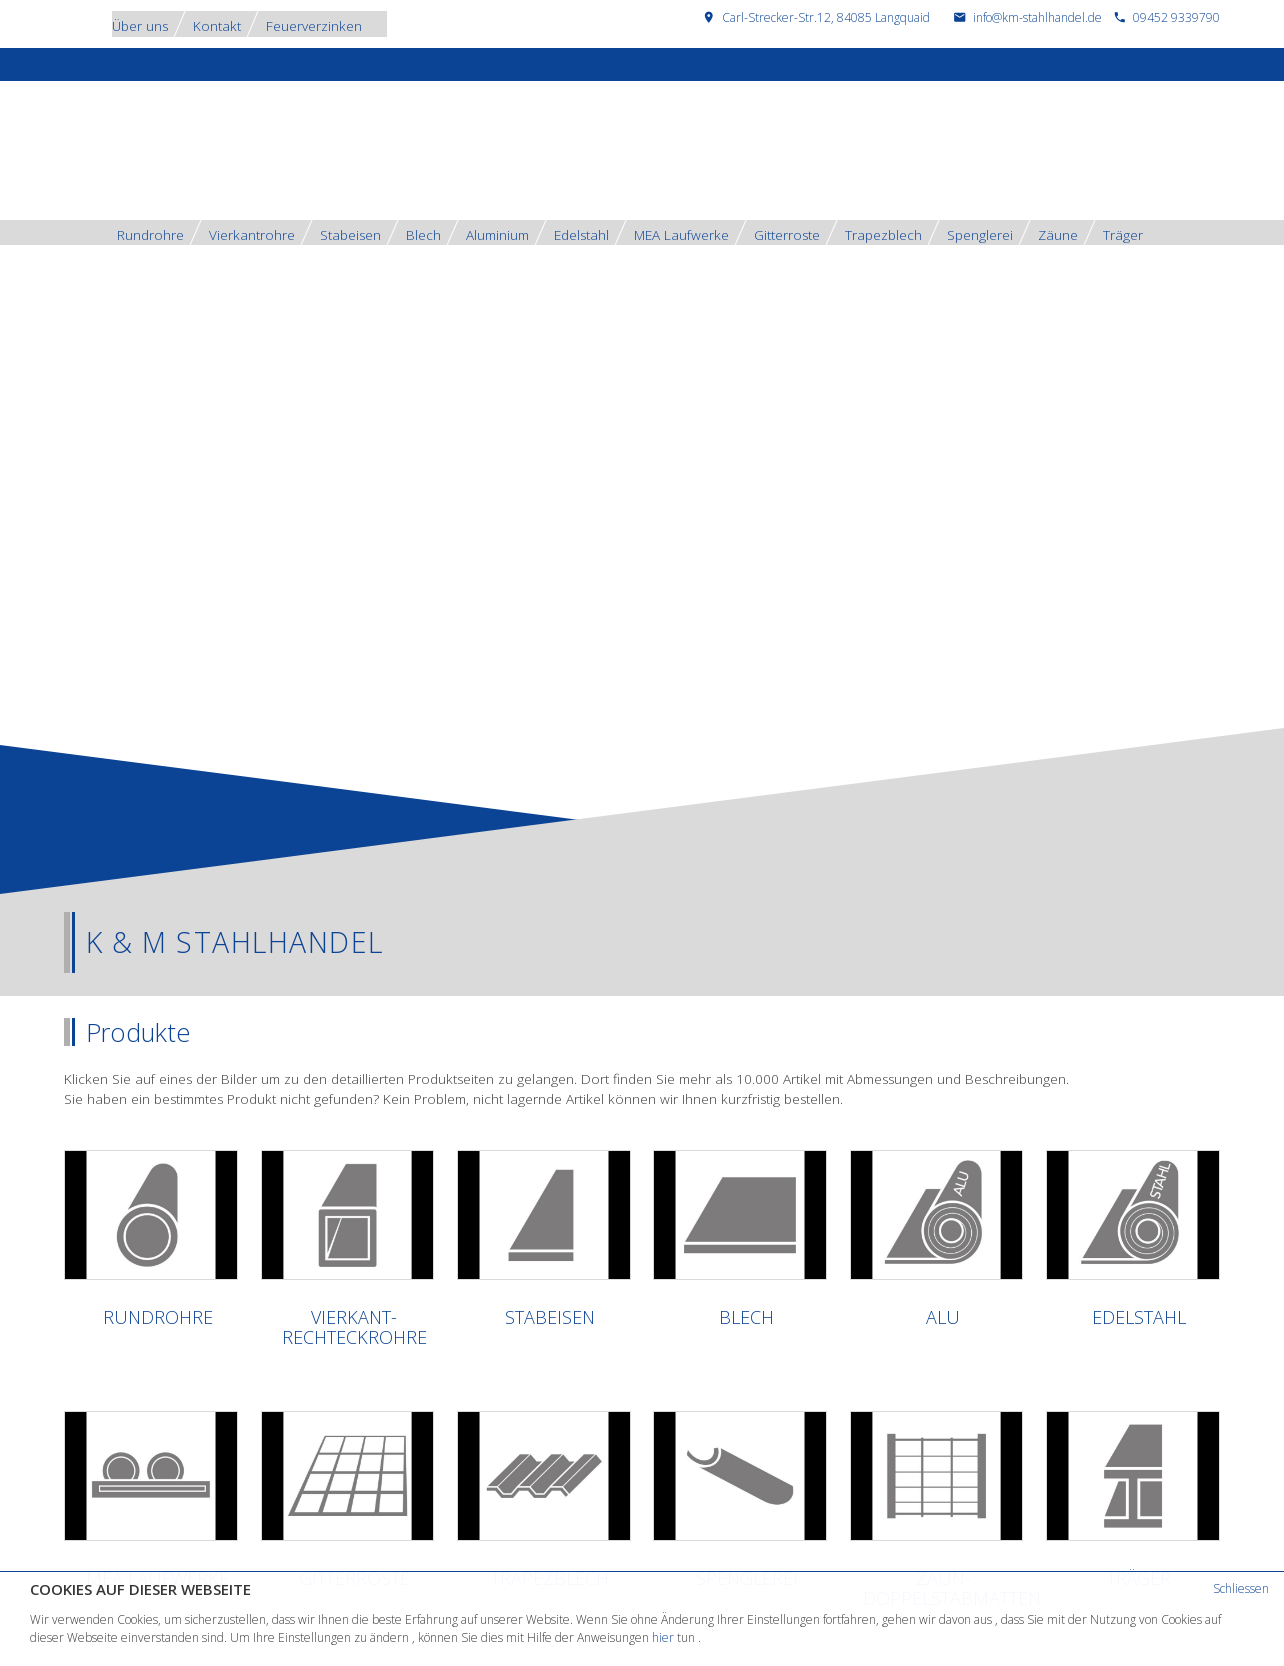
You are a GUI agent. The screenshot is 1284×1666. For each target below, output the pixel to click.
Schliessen (1241, 1588)
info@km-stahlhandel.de (1037, 17)
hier (663, 1637)
